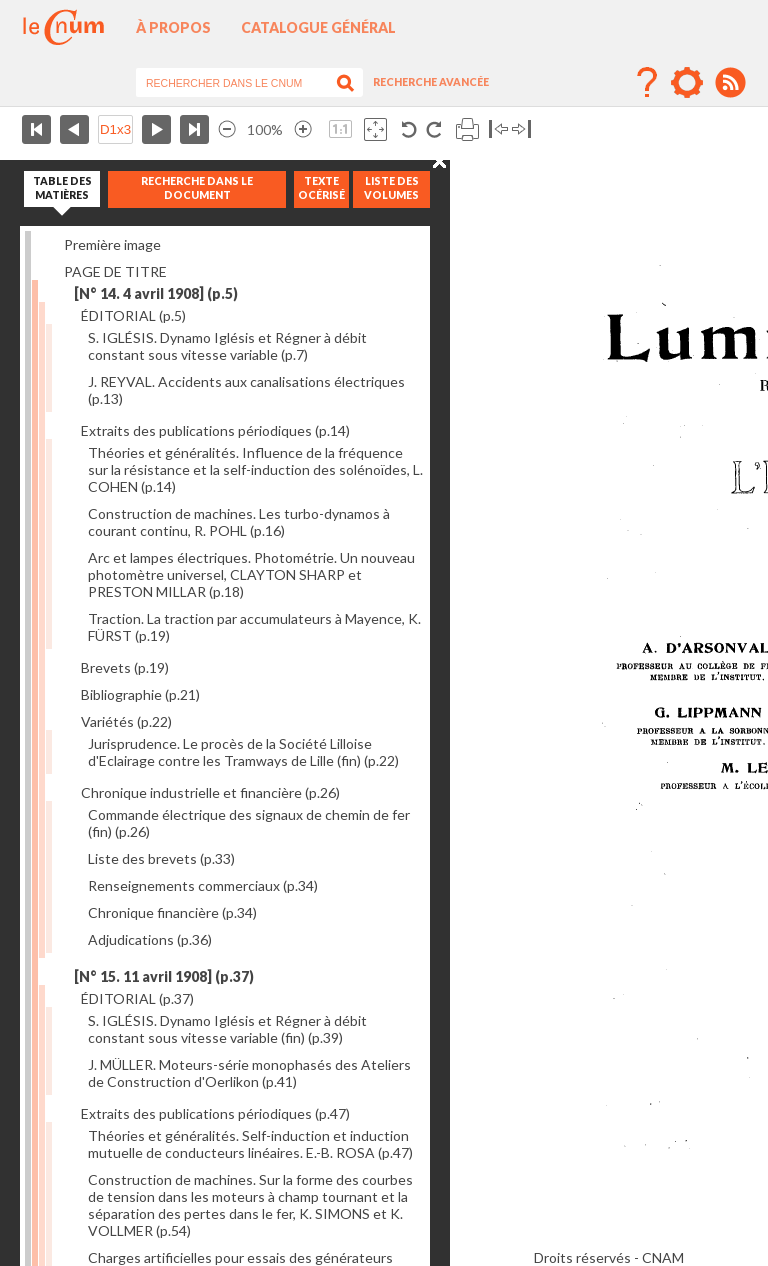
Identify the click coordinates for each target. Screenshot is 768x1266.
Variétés (126, 721)
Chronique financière (172, 912)
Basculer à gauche (498, 129)
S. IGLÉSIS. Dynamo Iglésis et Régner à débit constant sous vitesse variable (227, 346)
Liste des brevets (161, 858)
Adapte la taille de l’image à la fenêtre (375, 129)
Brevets (125, 667)
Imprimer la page (467, 129)
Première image (112, 244)
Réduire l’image (227, 129)
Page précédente (74, 129)
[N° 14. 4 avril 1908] (156, 293)
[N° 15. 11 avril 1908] (164, 976)
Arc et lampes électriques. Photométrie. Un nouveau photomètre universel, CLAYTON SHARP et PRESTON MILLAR (251, 574)
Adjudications (150, 939)
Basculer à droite (521, 129)
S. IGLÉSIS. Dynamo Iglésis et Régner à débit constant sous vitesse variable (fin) (227, 1029)
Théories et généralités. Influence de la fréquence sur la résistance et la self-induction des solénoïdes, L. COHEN (255, 469)
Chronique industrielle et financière (210, 792)
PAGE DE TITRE (115, 271)
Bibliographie (140, 694)
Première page (36, 129)
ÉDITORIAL (133, 315)
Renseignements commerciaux (203, 885)
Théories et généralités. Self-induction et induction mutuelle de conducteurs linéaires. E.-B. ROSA (250, 1144)
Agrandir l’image (303, 129)
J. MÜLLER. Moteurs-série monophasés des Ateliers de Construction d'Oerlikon (249, 1073)
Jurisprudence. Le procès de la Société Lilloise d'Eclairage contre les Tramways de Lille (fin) (243, 752)
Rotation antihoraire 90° (409, 129)
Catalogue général (318, 27)
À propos (173, 27)
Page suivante (156, 129)
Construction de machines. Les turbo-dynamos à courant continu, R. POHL (239, 522)
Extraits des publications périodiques (215, 430)
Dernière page (194, 129)
